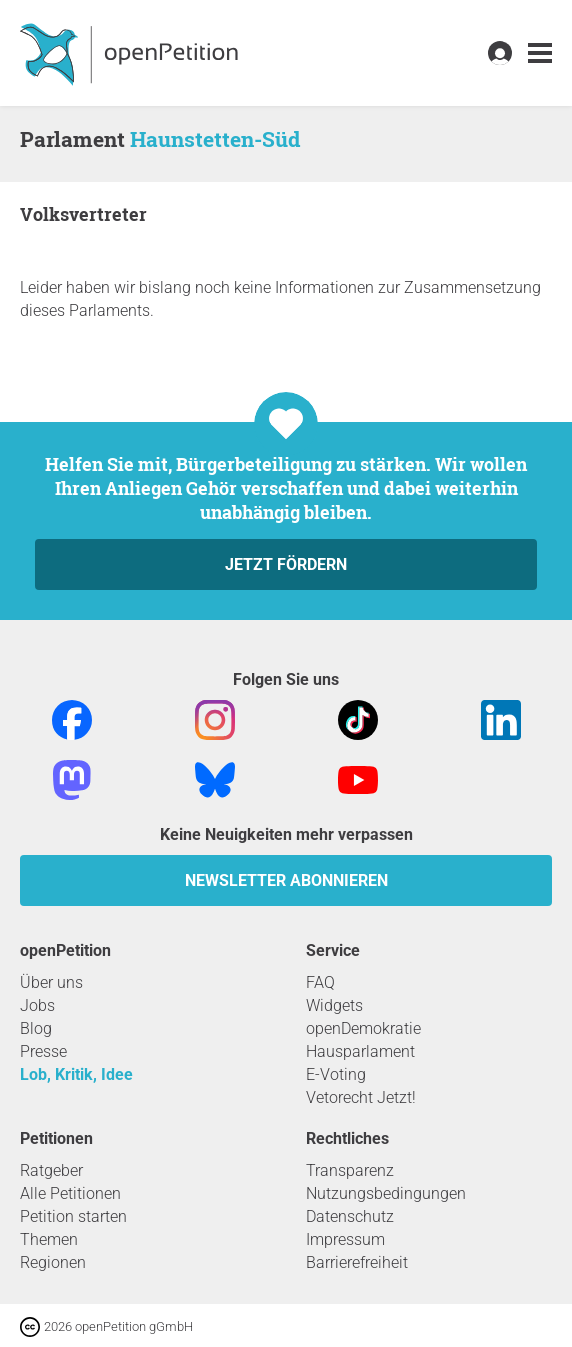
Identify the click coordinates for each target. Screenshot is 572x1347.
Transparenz (350, 1170)
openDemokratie (363, 1028)
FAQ (320, 982)
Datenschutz (350, 1216)
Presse (43, 1051)
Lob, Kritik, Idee (76, 1074)
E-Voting (336, 1074)
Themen (49, 1239)
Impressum (345, 1239)
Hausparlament (360, 1051)
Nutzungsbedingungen (386, 1193)
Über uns (51, 982)
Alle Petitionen (70, 1193)
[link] (540, 53)
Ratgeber (51, 1170)
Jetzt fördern (286, 564)
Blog (36, 1028)
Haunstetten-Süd (215, 139)
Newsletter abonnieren (286, 880)
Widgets (334, 1005)
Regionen (53, 1262)
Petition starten (73, 1216)
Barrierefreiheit (357, 1262)
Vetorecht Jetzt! (361, 1097)
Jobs (37, 1005)
